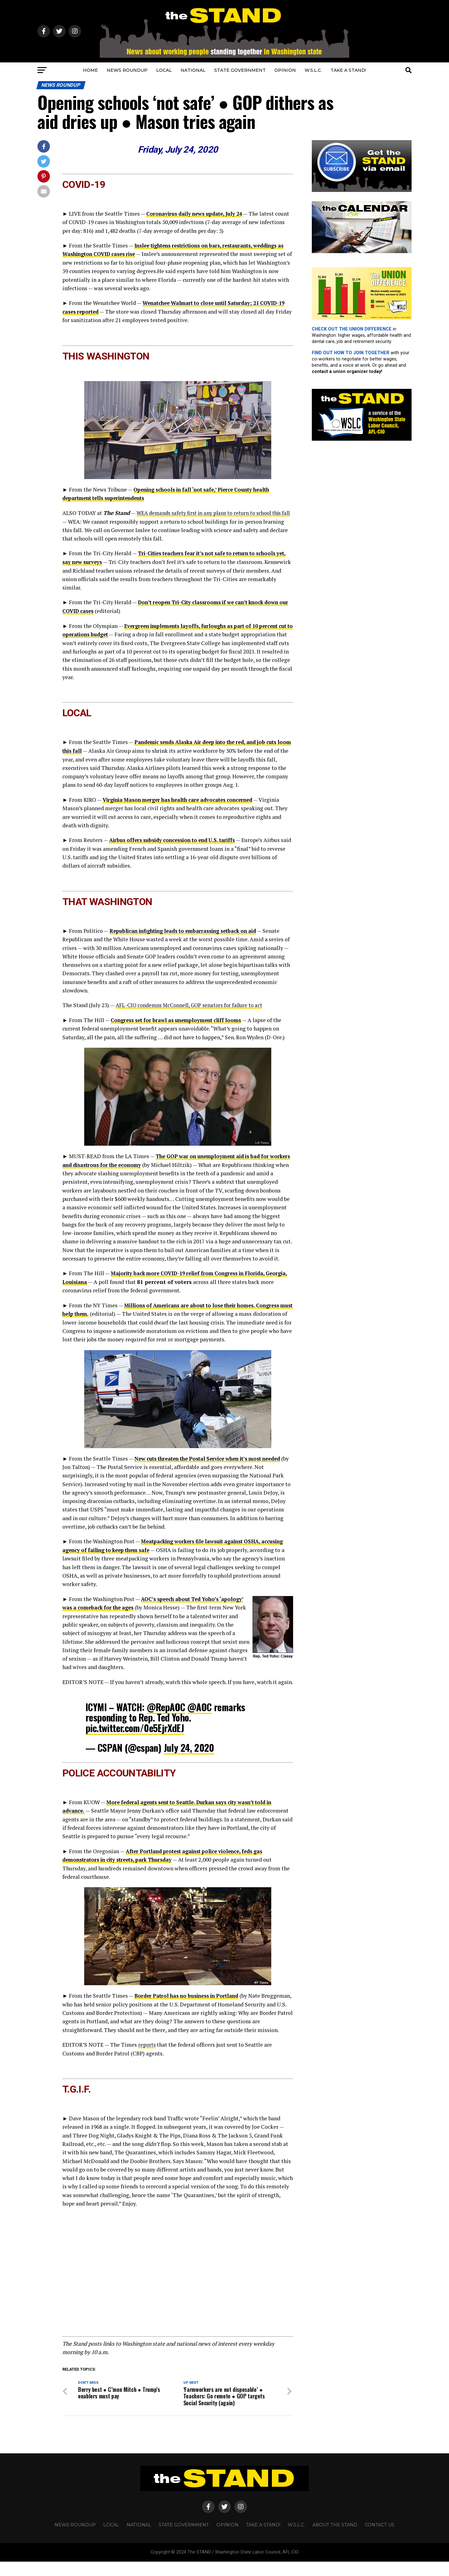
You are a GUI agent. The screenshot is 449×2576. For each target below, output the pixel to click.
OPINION (285, 70)
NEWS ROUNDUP (127, 70)
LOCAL (164, 70)
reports (147, 2057)
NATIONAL (193, 70)
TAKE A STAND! (348, 70)
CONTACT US (379, 2539)
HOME (90, 70)
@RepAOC (166, 1712)
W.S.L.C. (313, 70)
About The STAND (334, 2539)
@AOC (199, 1712)
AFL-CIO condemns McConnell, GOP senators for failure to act (193, 1003)
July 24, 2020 (189, 1753)
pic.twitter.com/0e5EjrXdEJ (134, 1733)
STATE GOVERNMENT (240, 70)
